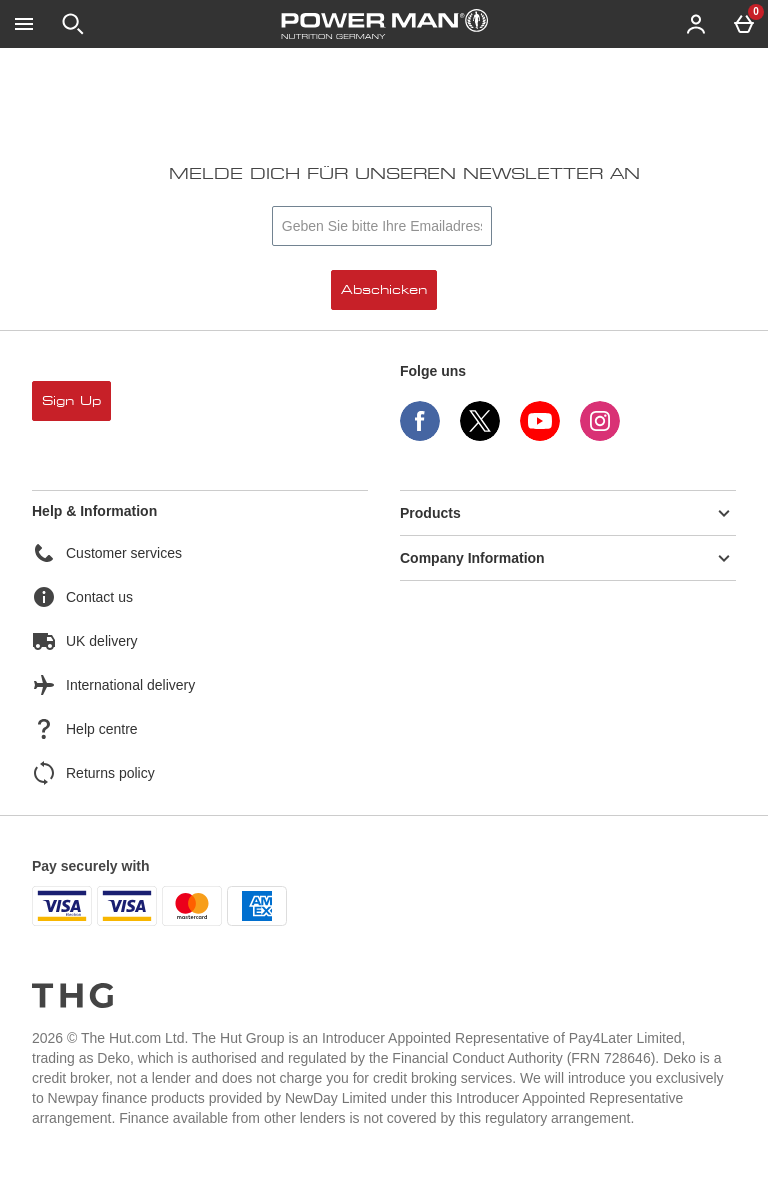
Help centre (85, 729)
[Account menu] (696, 24)
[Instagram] (600, 435)
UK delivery (85, 641)
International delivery (113, 685)
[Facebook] (420, 435)
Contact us (82, 597)
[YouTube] (540, 435)
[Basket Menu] (744, 24)
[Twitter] (480, 435)
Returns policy (93, 773)
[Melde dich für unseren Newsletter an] (382, 226)
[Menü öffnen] (24, 24)
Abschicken (384, 290)
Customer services (107, 553)
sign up (71, 401)
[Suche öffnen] (73, 24)
